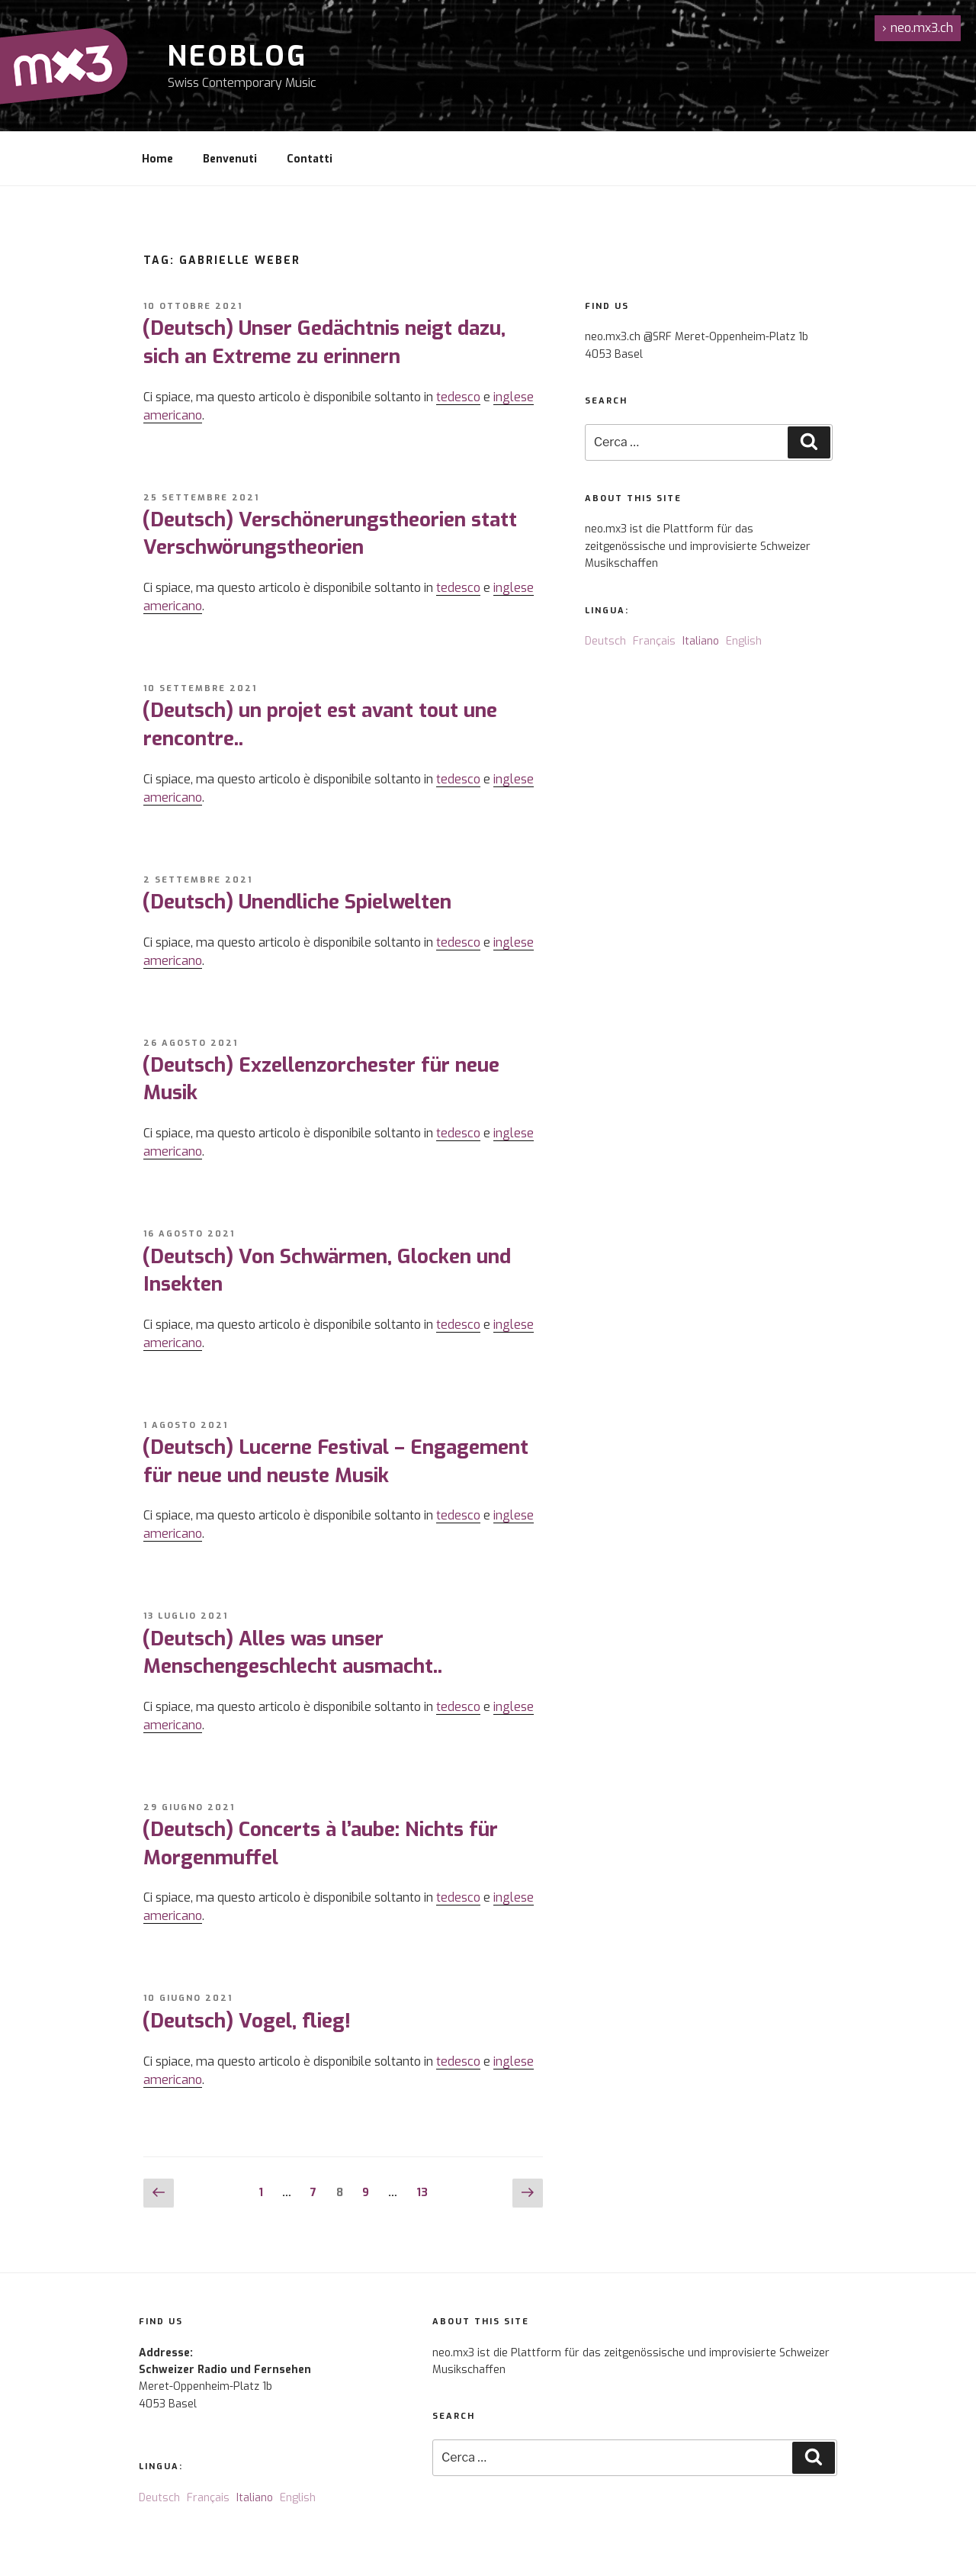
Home (157, 159)
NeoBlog (237, 56)
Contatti (309, 159)
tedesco (458, 397)
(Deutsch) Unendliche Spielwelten (296, 902)
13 (426, 2192)
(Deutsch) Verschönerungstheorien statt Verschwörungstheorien (329, 534)
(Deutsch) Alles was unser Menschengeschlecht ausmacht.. (292, 1653)
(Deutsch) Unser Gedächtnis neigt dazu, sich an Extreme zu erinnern (324, 342)
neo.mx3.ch (917, 28)
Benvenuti (230, 159)
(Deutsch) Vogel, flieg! (246, 2021)
